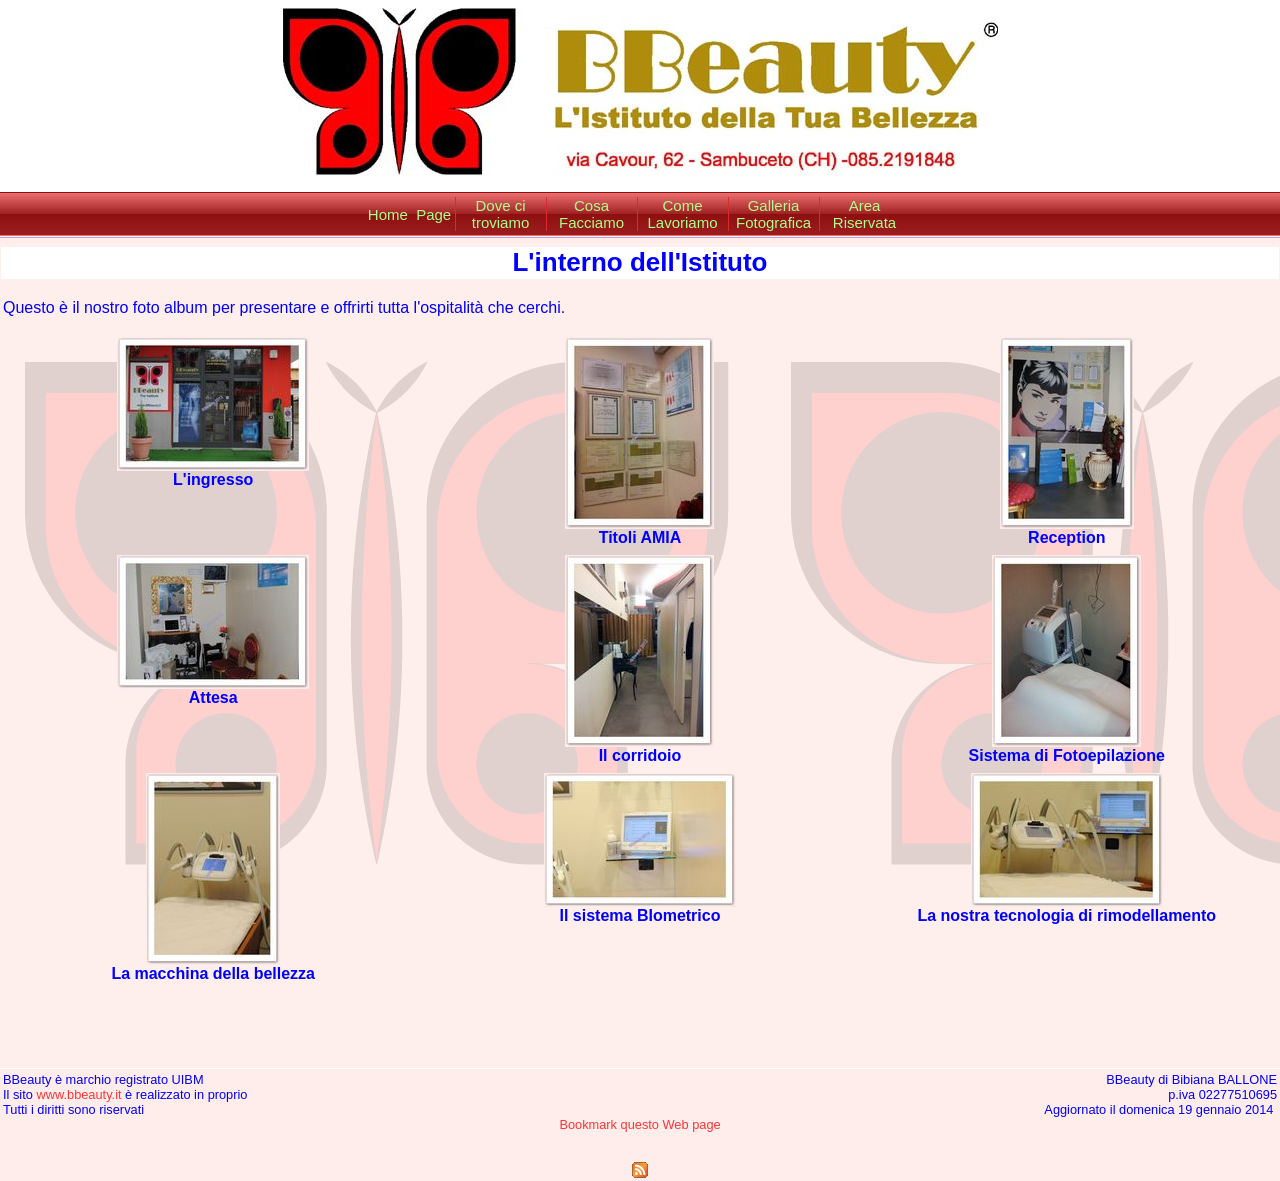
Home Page (409, 214)
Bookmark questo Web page (639, 1124)
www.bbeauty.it (78, 1094)
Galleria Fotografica (773, 214)
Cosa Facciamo (591, 214)
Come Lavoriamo (682, 214)
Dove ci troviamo (501, 214)
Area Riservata (864, 214)
